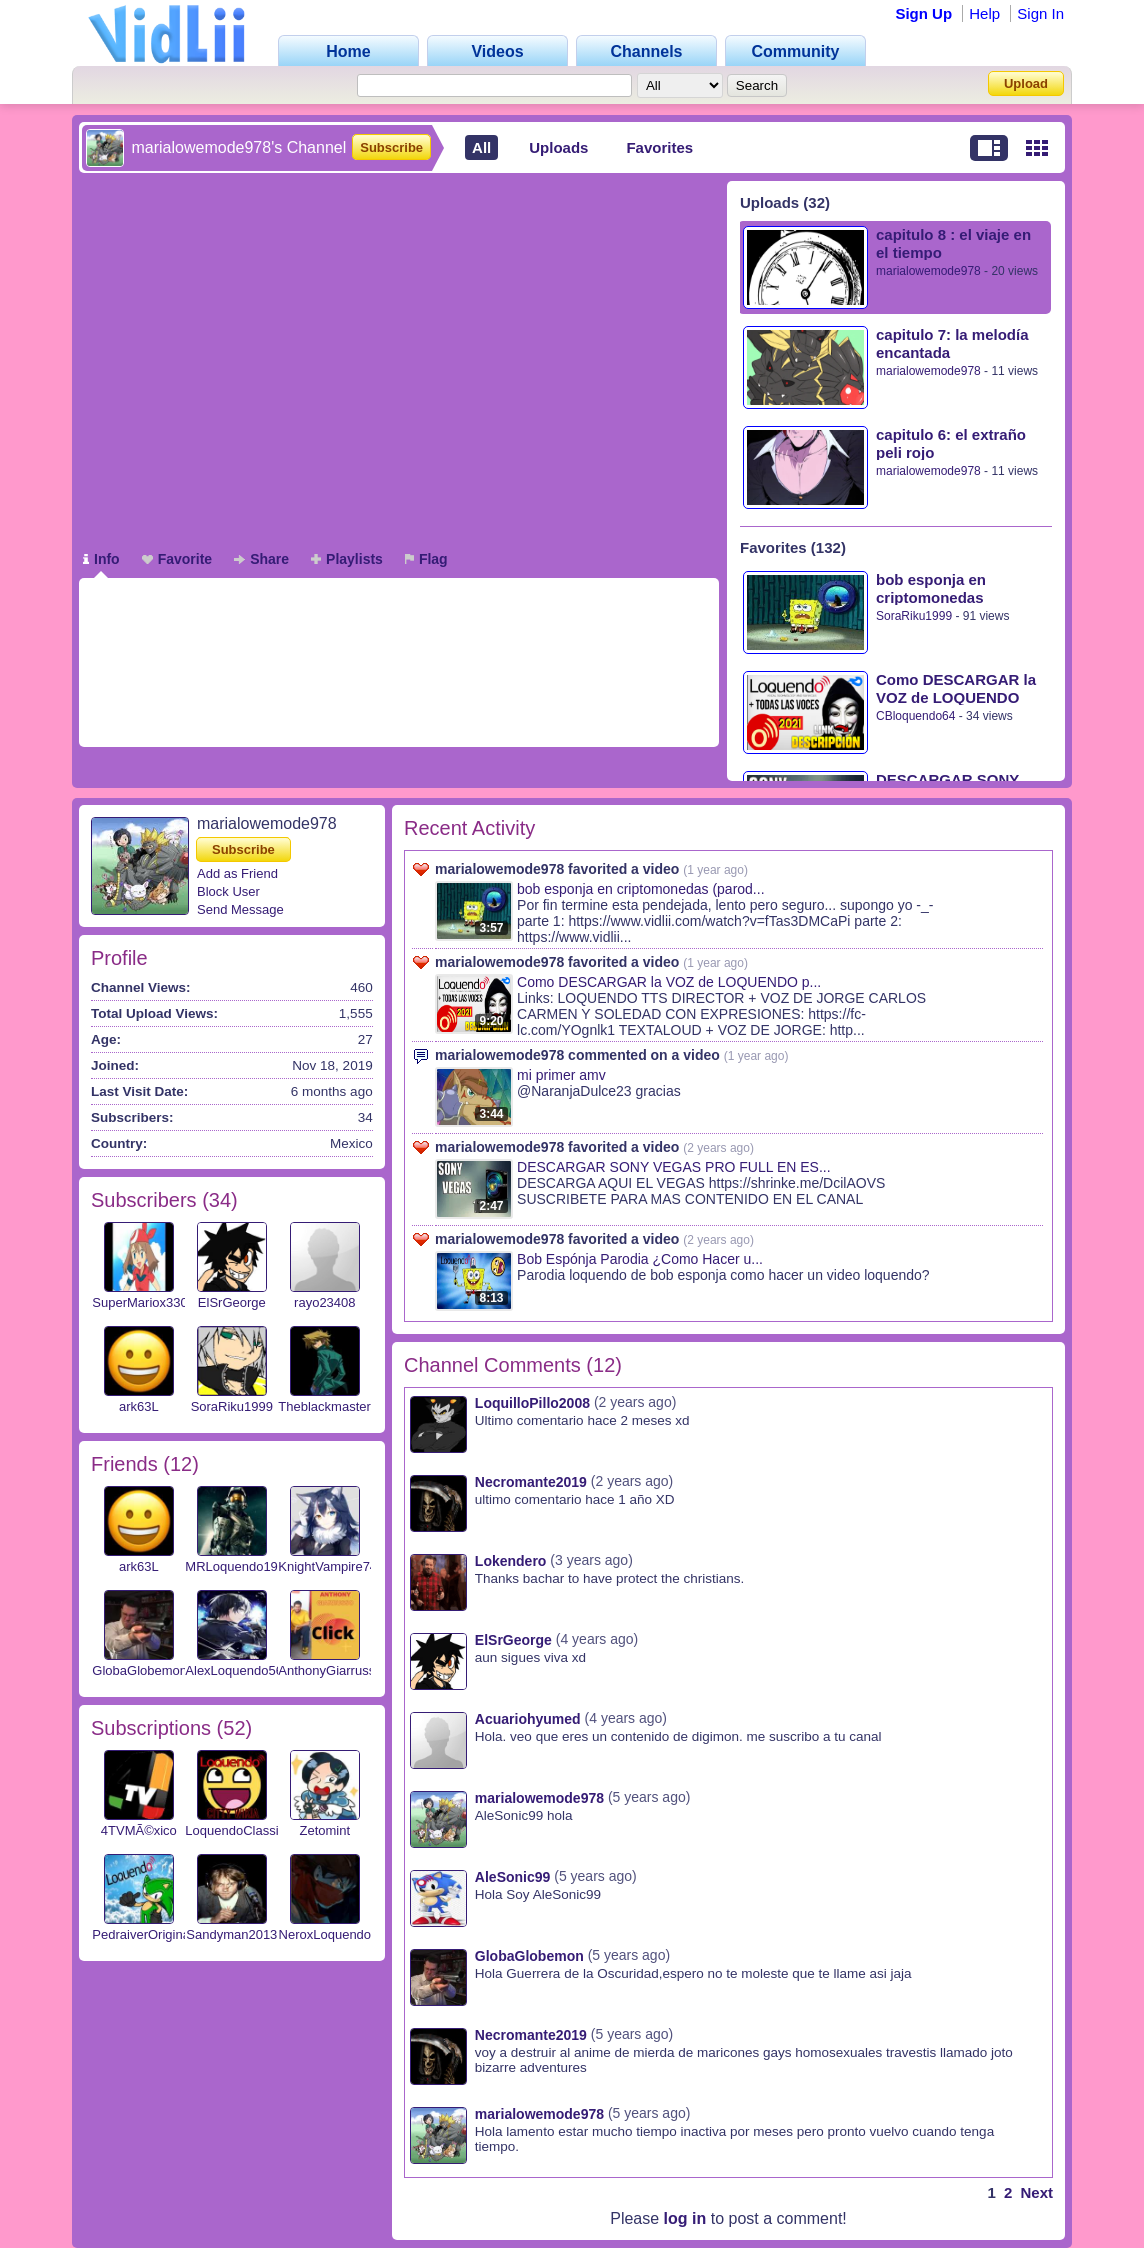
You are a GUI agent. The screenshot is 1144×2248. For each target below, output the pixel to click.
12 (181, 1464)
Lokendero (511, 1561)
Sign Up (923, 13)
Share (261, 559)
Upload (1026, 83)
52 (234, 1728)
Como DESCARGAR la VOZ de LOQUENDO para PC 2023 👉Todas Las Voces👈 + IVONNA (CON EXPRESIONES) (959, 688)
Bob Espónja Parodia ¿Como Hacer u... (640, 1259)
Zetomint (325, 1830)
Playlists (347, 559)
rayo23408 (324, 1302)
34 (220, 1200)
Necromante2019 (531, 1482)
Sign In (1040, 13)
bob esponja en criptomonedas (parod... (641, 889)
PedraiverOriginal (142, 1934)
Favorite (177, 559)
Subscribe (391, 147)
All (481, 147)
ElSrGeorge (232, 1302)
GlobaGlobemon (139, 1670)
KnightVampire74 (327, 1566)
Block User (228, 891)
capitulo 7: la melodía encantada (952, 343)
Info (101, 559)
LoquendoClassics (238, 1830)
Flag (426, 559)
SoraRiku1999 (914, 616)
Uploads (558, 147)
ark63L (139, 1406)
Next (1036, 2192)
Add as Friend (237, 873)
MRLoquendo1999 (238, 1566)
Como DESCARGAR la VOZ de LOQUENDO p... (669, 982)
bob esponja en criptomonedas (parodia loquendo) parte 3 (944, 588)
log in (685, 2218)
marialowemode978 (928, 271)
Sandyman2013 (231, 1934)
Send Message (240, 909)
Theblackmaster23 (331, 1406)
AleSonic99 (512, 1877)
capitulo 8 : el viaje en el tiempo (953, 243)
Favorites (659, 147)
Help (984, 13)
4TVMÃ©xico (139, 1830)
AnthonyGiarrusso (330, 1670)
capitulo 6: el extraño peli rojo (951, 443)
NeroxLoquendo (325, 1934)
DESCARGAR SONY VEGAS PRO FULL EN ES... (674, 1167)
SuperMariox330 (139, 1302)
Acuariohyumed (528, 1719)
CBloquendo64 (915, 716)
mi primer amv (561, 1075)
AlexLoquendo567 (237, 1670)
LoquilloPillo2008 (532, 1403)
